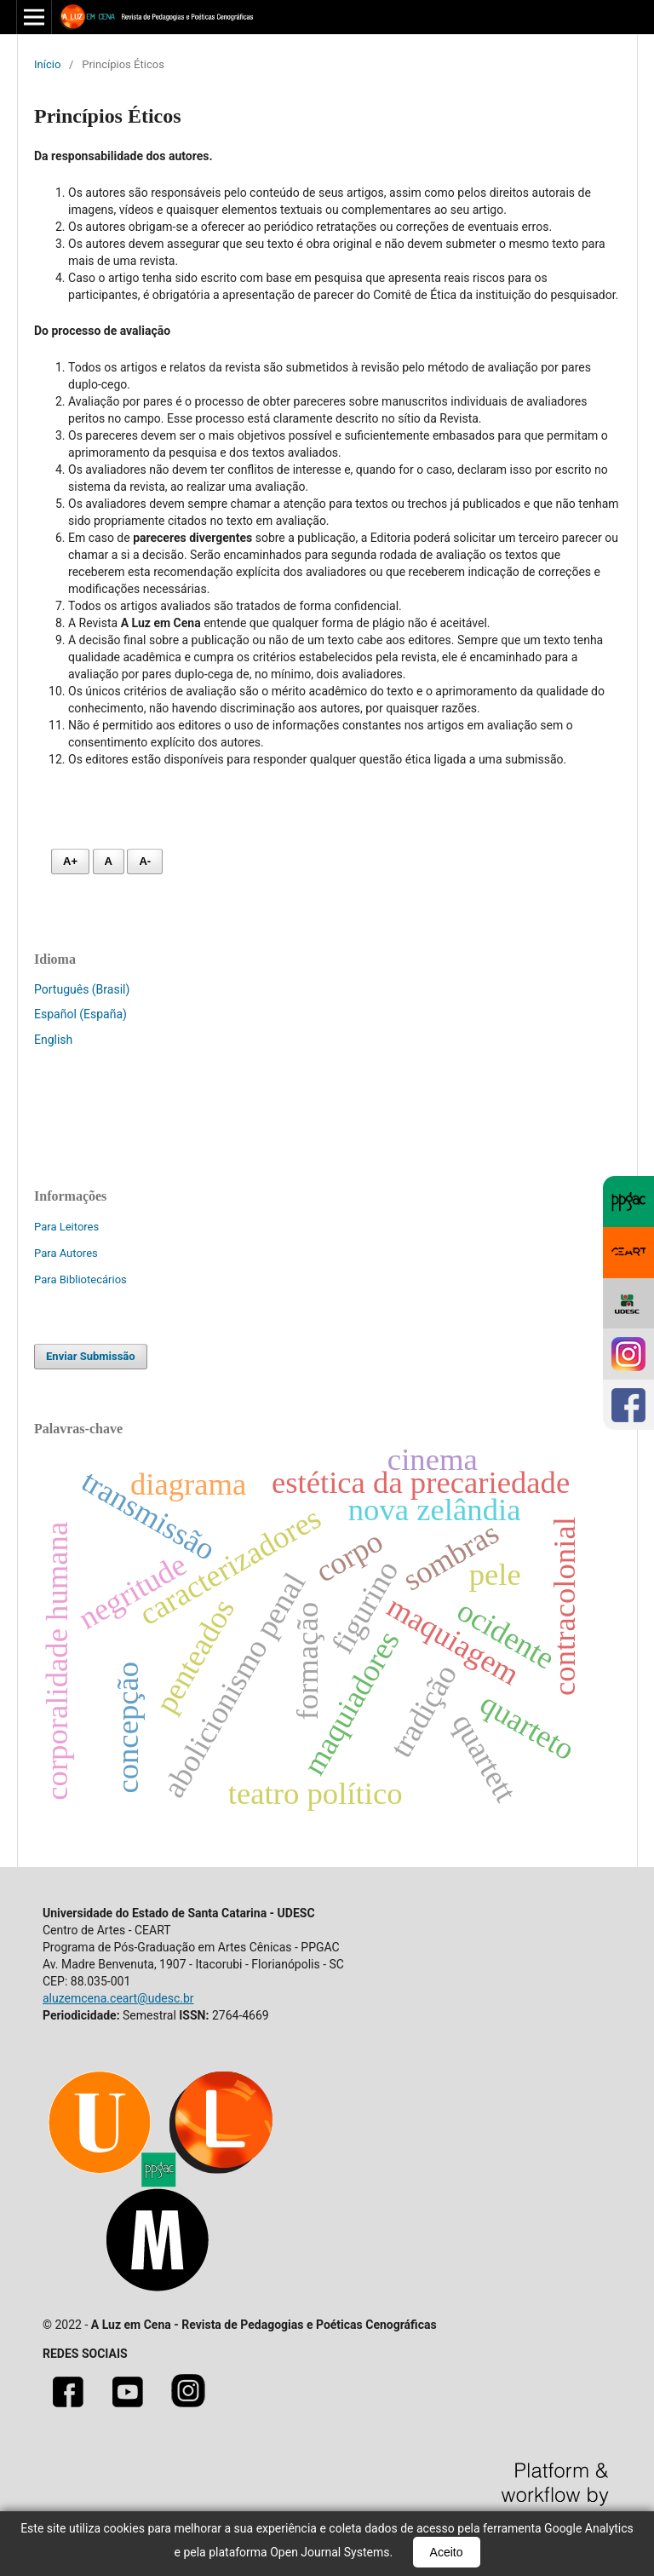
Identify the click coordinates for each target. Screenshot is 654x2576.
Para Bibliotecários (80, 1279)
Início (47, 64)
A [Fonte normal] (108, 861)
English (53, 1039)
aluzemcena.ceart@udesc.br (118, 1998)
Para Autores (66, 1253)
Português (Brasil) (81, 989)
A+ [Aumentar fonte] (70, 861)
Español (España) (80, 1014)
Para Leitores (66, 1226)
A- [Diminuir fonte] (145, 861)
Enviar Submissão (90, 1356)
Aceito (446, 2552)
